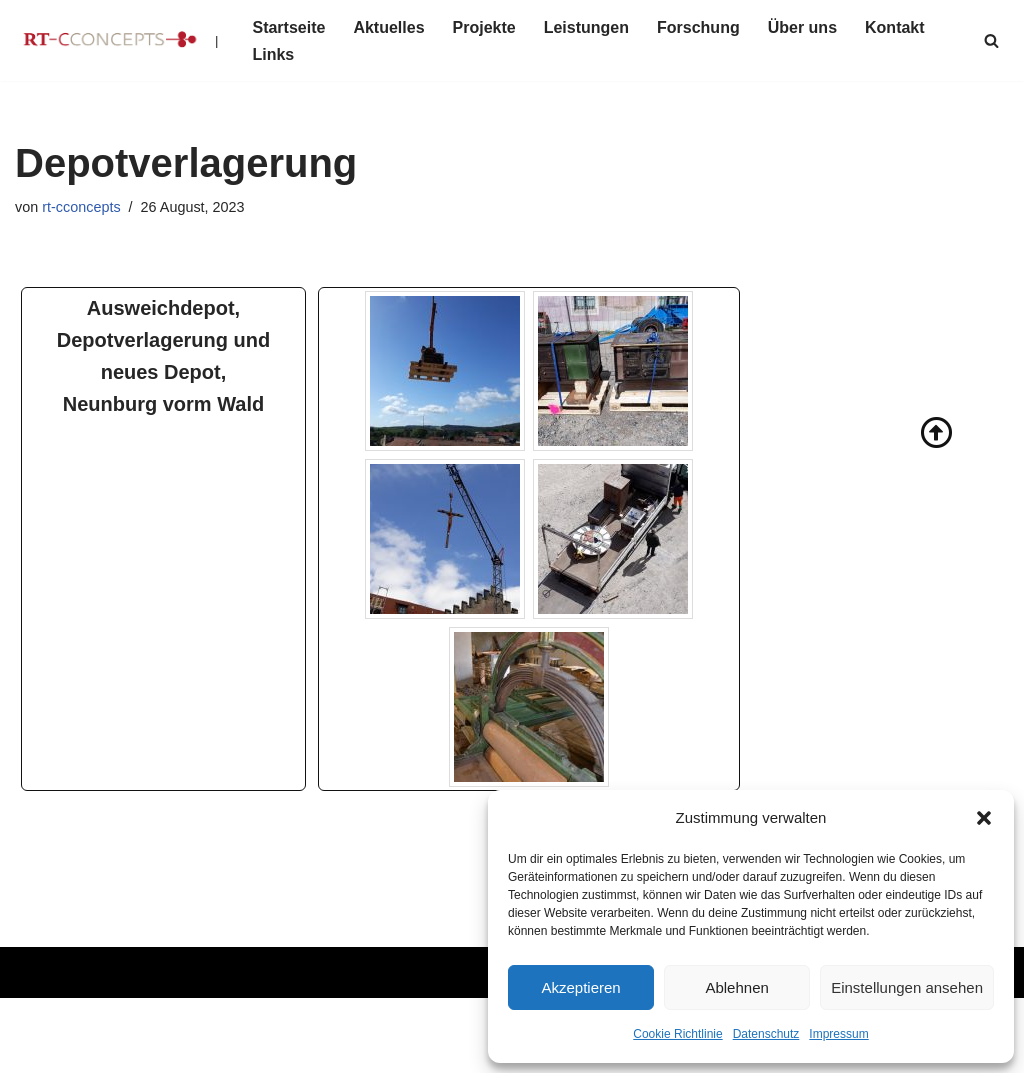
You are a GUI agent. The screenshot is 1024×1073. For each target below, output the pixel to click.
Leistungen (586, 27)
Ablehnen (736, 987)
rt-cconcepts (81, 207)
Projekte (484, 27)
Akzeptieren (580, 987)
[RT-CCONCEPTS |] (116, 40)
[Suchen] (991, 40)
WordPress (54, 1047)
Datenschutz (766, 1034)
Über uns (802, 27)
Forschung (698, 27)
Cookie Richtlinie (677, 1034)
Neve (33, 1022)
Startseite (288, 27)
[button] (984, 818)
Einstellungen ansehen (907, 987)
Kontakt (895, 27)
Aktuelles (388, 27)
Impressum (838, 1034)
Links (273, 54)
